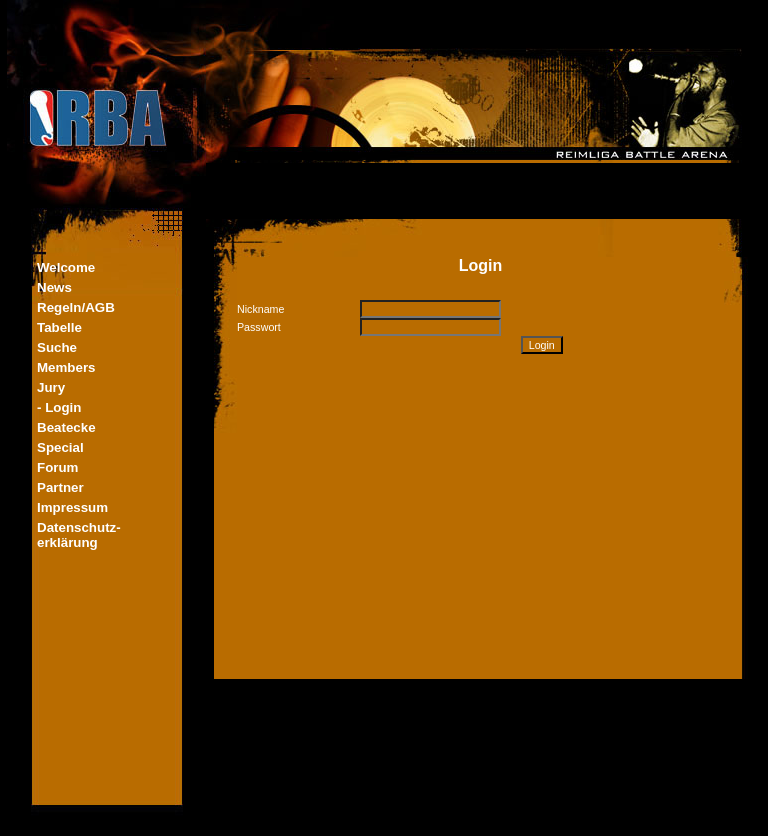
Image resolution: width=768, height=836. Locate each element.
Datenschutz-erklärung (79, 535)
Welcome (66, 267)
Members (66, 367)
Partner (60, 487)
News (54, 287)
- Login (59, 407)
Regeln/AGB (76, 307)
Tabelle (59, 327)
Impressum (72, 507)
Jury (51, 387)
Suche (57, 347)
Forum (57, 467)
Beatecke (66, 427)
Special (60, 447)
